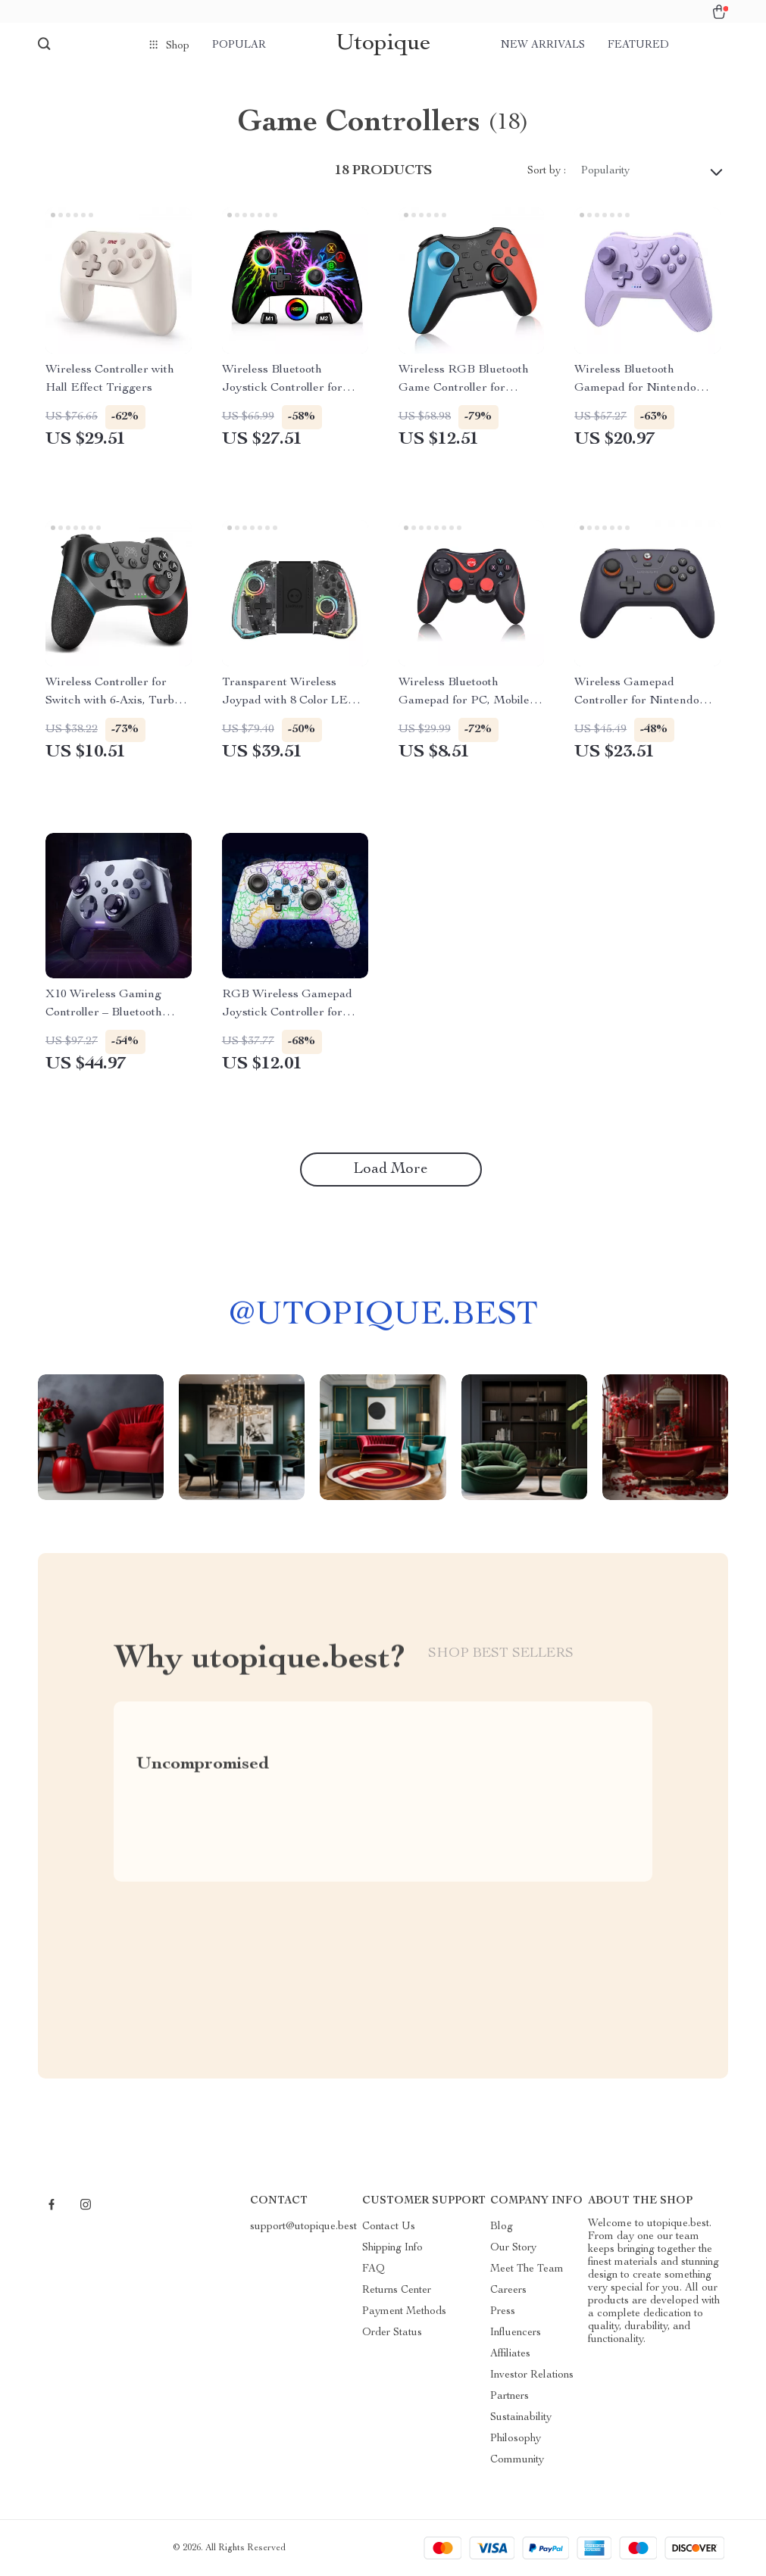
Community (517, 2460)
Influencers (515, 2333)
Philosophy (515, 2439)
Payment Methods (404, 2311)
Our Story (513, 2248)
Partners (509, 2396)
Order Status (392, 2333)
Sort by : (546, 171)
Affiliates (510, 2354)
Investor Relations (532, 2375)
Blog (501, 2227)
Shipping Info (392, 2248)
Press (502, 2311)
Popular (239, 45)
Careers (508, 2290)
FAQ (373, 2269)
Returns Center (396, 2290)
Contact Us (388, 2227)
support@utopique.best (303, 2227)
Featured (638, 45)
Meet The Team (527, 2269)
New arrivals (543, 45)
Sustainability (521, 2417)
